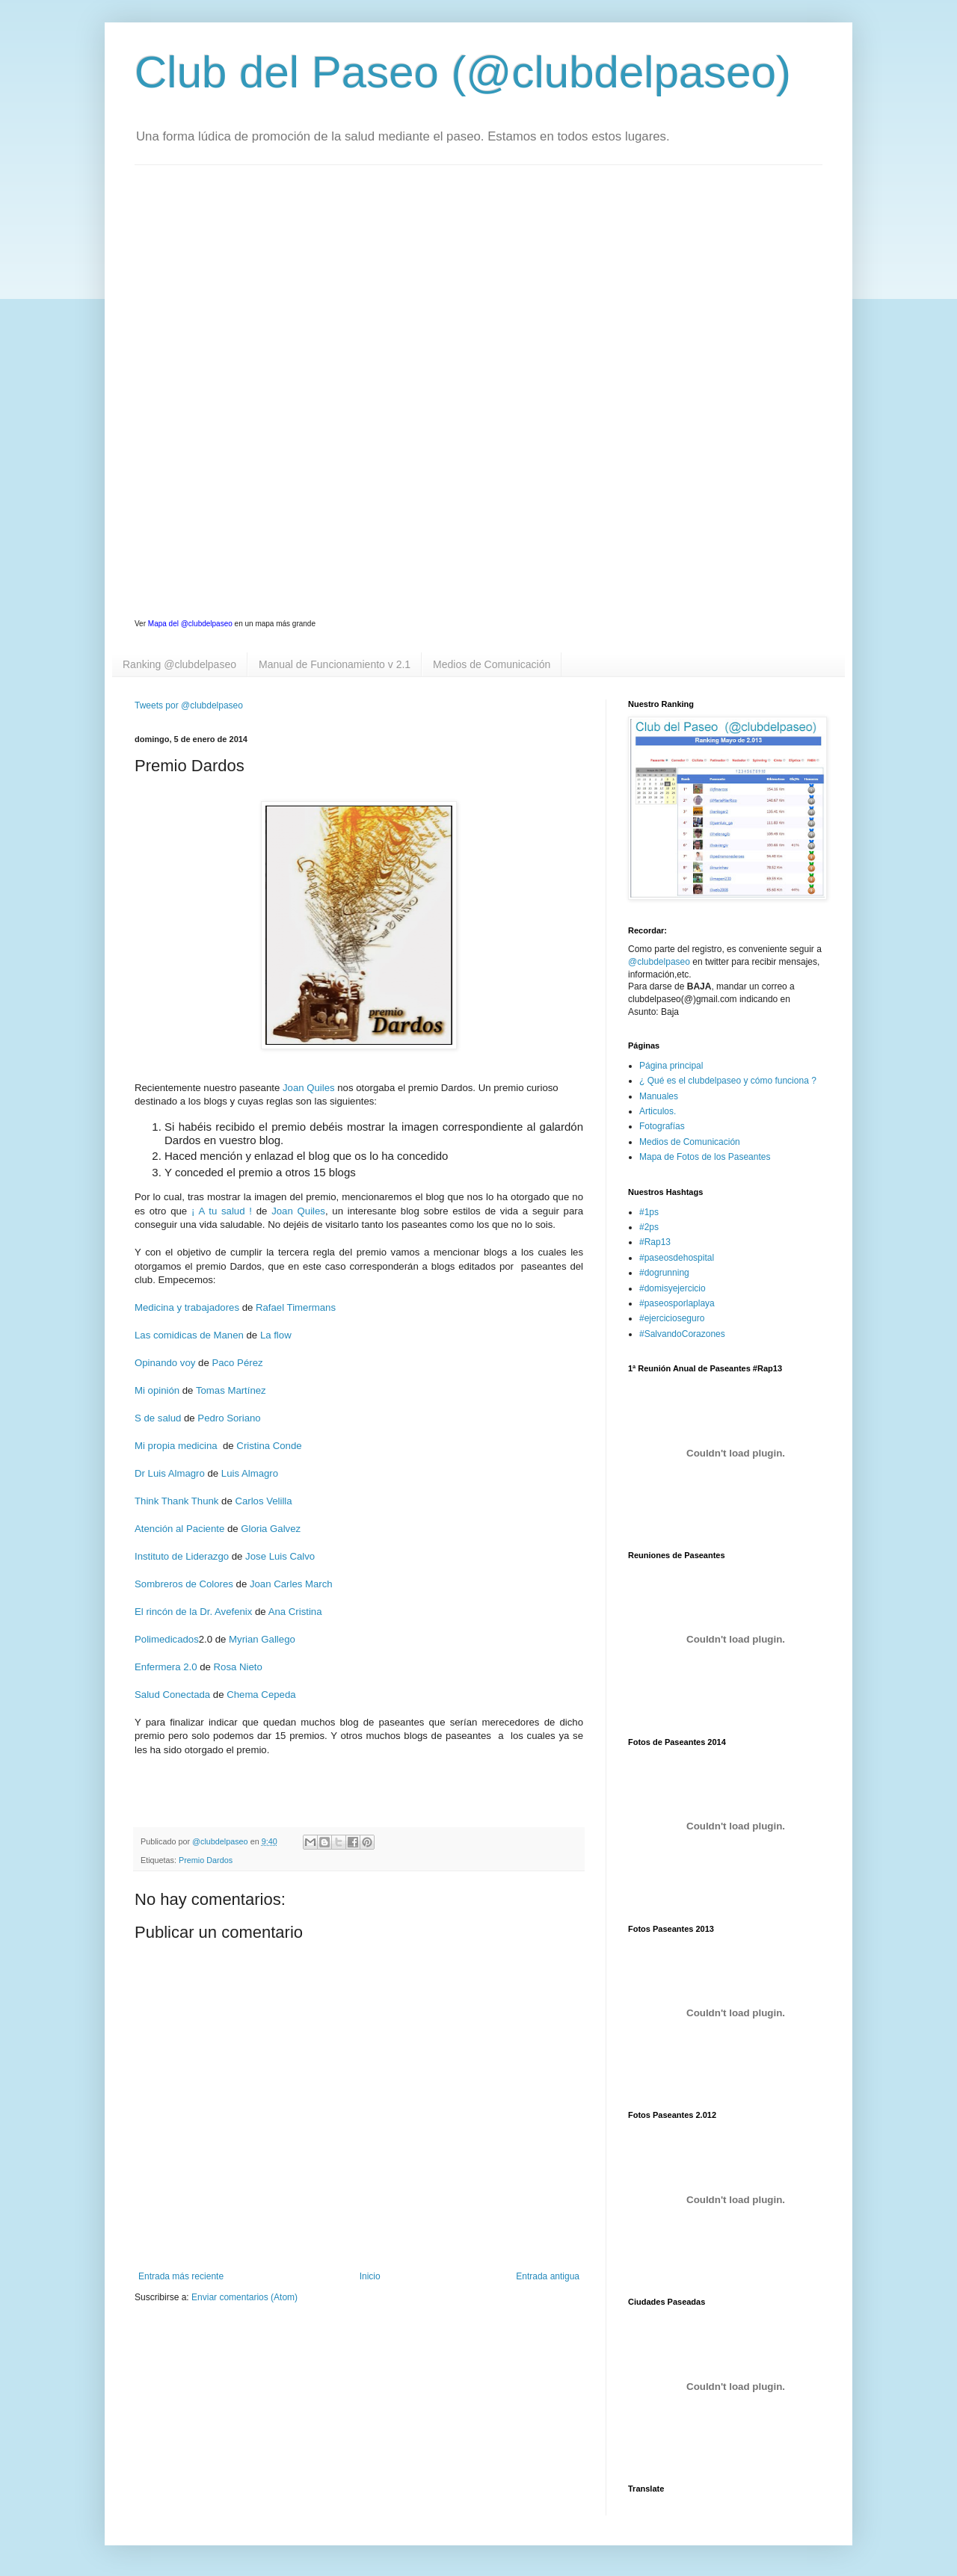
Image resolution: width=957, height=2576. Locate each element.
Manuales (658, 1096)
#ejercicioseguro (671, 1318)
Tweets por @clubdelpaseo (189, 705)
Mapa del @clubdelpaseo (190, 624)
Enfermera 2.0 (166, 1666)
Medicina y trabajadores (187, 1307)
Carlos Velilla (263, 1501)
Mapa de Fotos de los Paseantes (704, 1157)
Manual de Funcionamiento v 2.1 (334, 664)
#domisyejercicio (672, 1288)
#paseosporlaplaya (677, 1303)
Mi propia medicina (176, 1445)
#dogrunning (664, 1272)
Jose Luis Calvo (280, 1556)
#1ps (649, 1212)
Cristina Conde (268, 1445)
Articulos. (657, 1111)
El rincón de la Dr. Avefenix (193, 1611)
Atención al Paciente (179, 1528)
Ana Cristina (295, 1611)
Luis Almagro (249, 1473)
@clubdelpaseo (659, 962)
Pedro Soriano (228, 1418)
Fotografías (662, 1126)
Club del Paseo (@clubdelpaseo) (463, 72)
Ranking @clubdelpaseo (179, 664)
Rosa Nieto (238, 1666)
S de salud (158, 1418)
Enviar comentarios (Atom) (244, 2297)
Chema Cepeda (261, 1694)
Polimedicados (167, 1639)
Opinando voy (165, 1362)
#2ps (649, 1227)
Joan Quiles (309, 1087)
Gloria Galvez (272, 1528)
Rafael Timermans (296, 1307)
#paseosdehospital (676, 1258)
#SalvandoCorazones (682, 1334)
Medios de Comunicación (491, 664)
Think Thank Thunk (176, 1501)
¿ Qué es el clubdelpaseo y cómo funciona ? (727, 1080)
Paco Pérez (237, 1362)
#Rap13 (655, 1242)
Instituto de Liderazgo (182, 1556)
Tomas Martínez (231, 1390)
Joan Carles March (291, 1584)
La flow (276, 1335)
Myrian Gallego (262, 1639)
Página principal (671, 1065)
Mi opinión (157, 1390)
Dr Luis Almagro (170, 1473)
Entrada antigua (547, 2276)
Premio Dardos (206, 1860)
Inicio (370, 2276)
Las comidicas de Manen (189, 1335)
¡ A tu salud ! (221, 1211)
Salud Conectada (172, 1694)
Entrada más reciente (181, 2276)
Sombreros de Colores (184, 1584)
